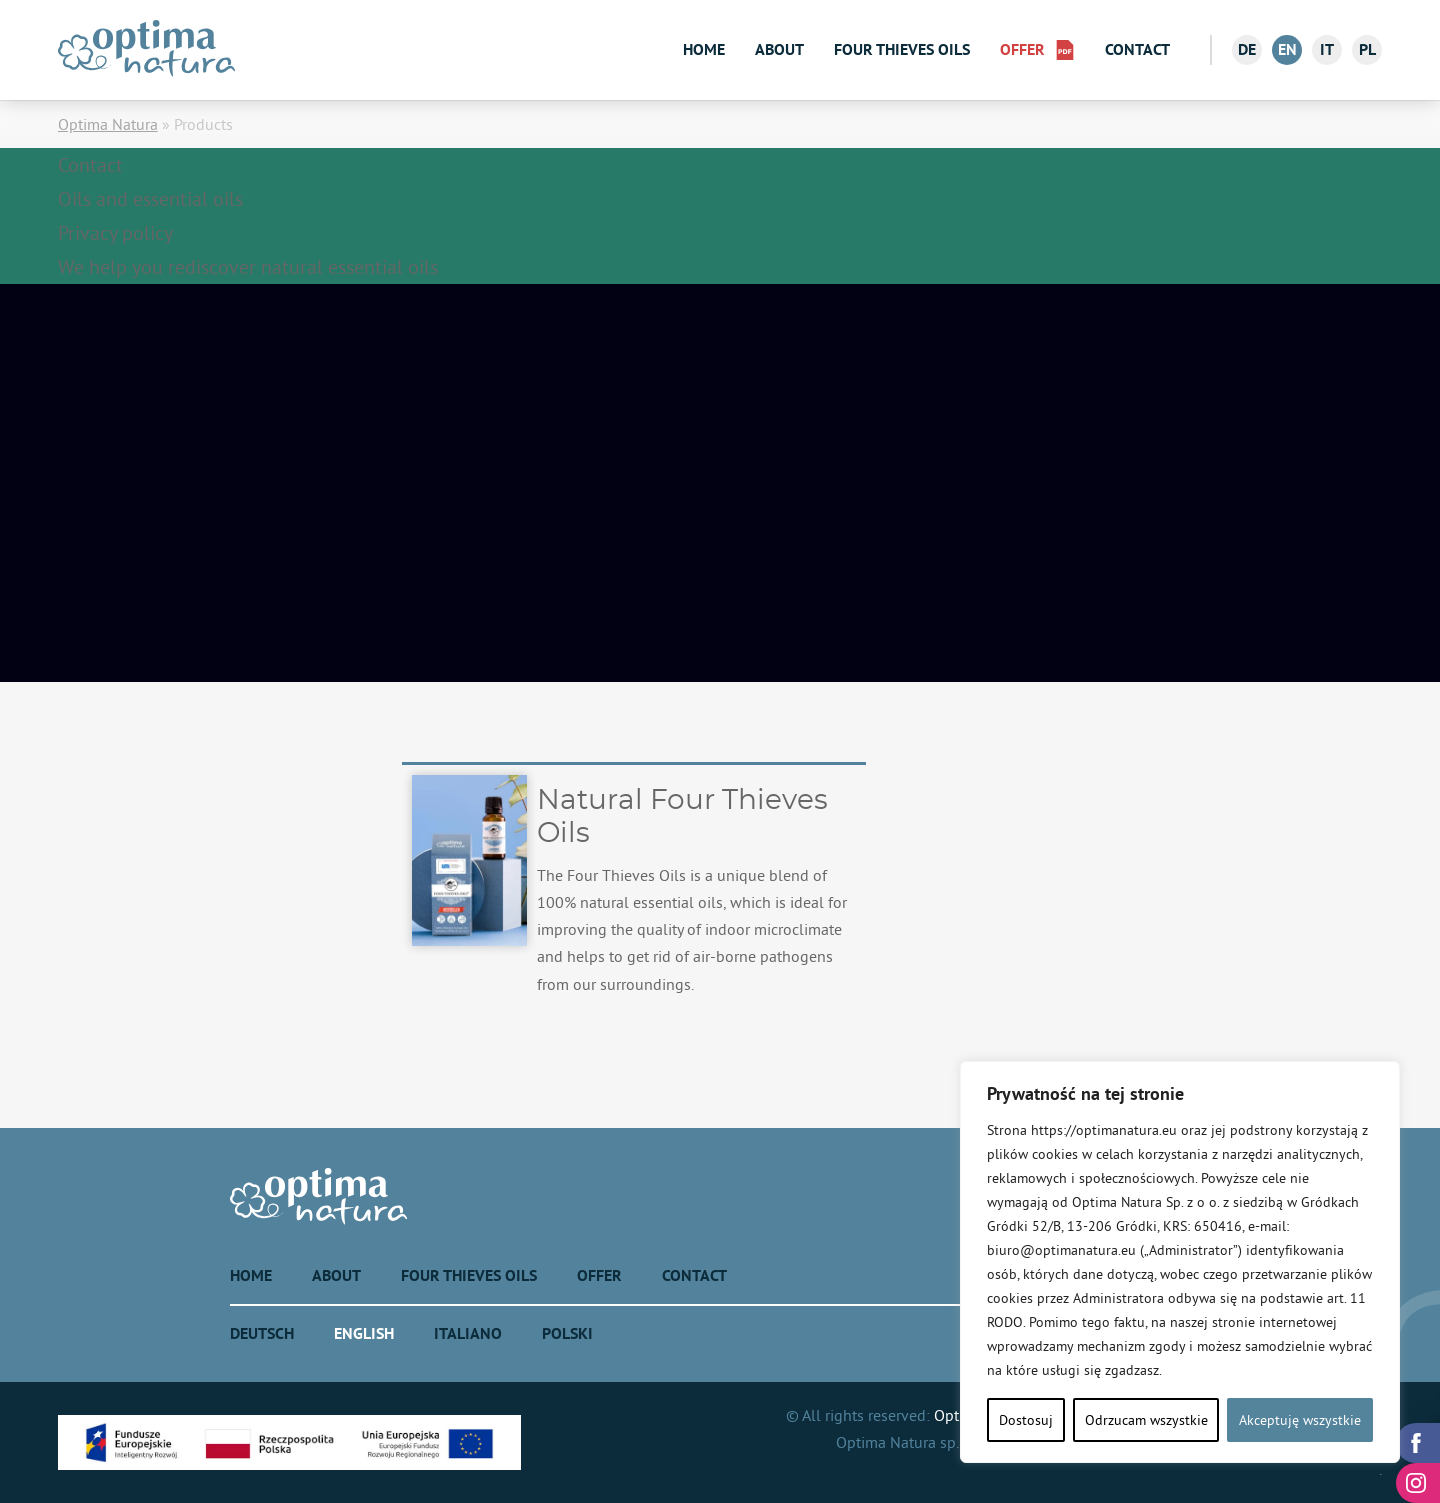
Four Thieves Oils (902, 49)
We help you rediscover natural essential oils (248, 266)
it (1327, 49)
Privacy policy (115, 232)
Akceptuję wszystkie (1300, 1420)
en (1287, 49)
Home (704, 49)
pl (1367, 49)
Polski (567, 1333)
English (364, 1333)
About (779, 49)
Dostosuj (1026, 1420)
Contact (1137, 49)
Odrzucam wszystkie (1146, 1420)
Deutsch (262, 1333)
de (1247, 49)
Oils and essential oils (150, 198)
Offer (1022, 49)
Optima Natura (108, 124)
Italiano (468, 1333)
